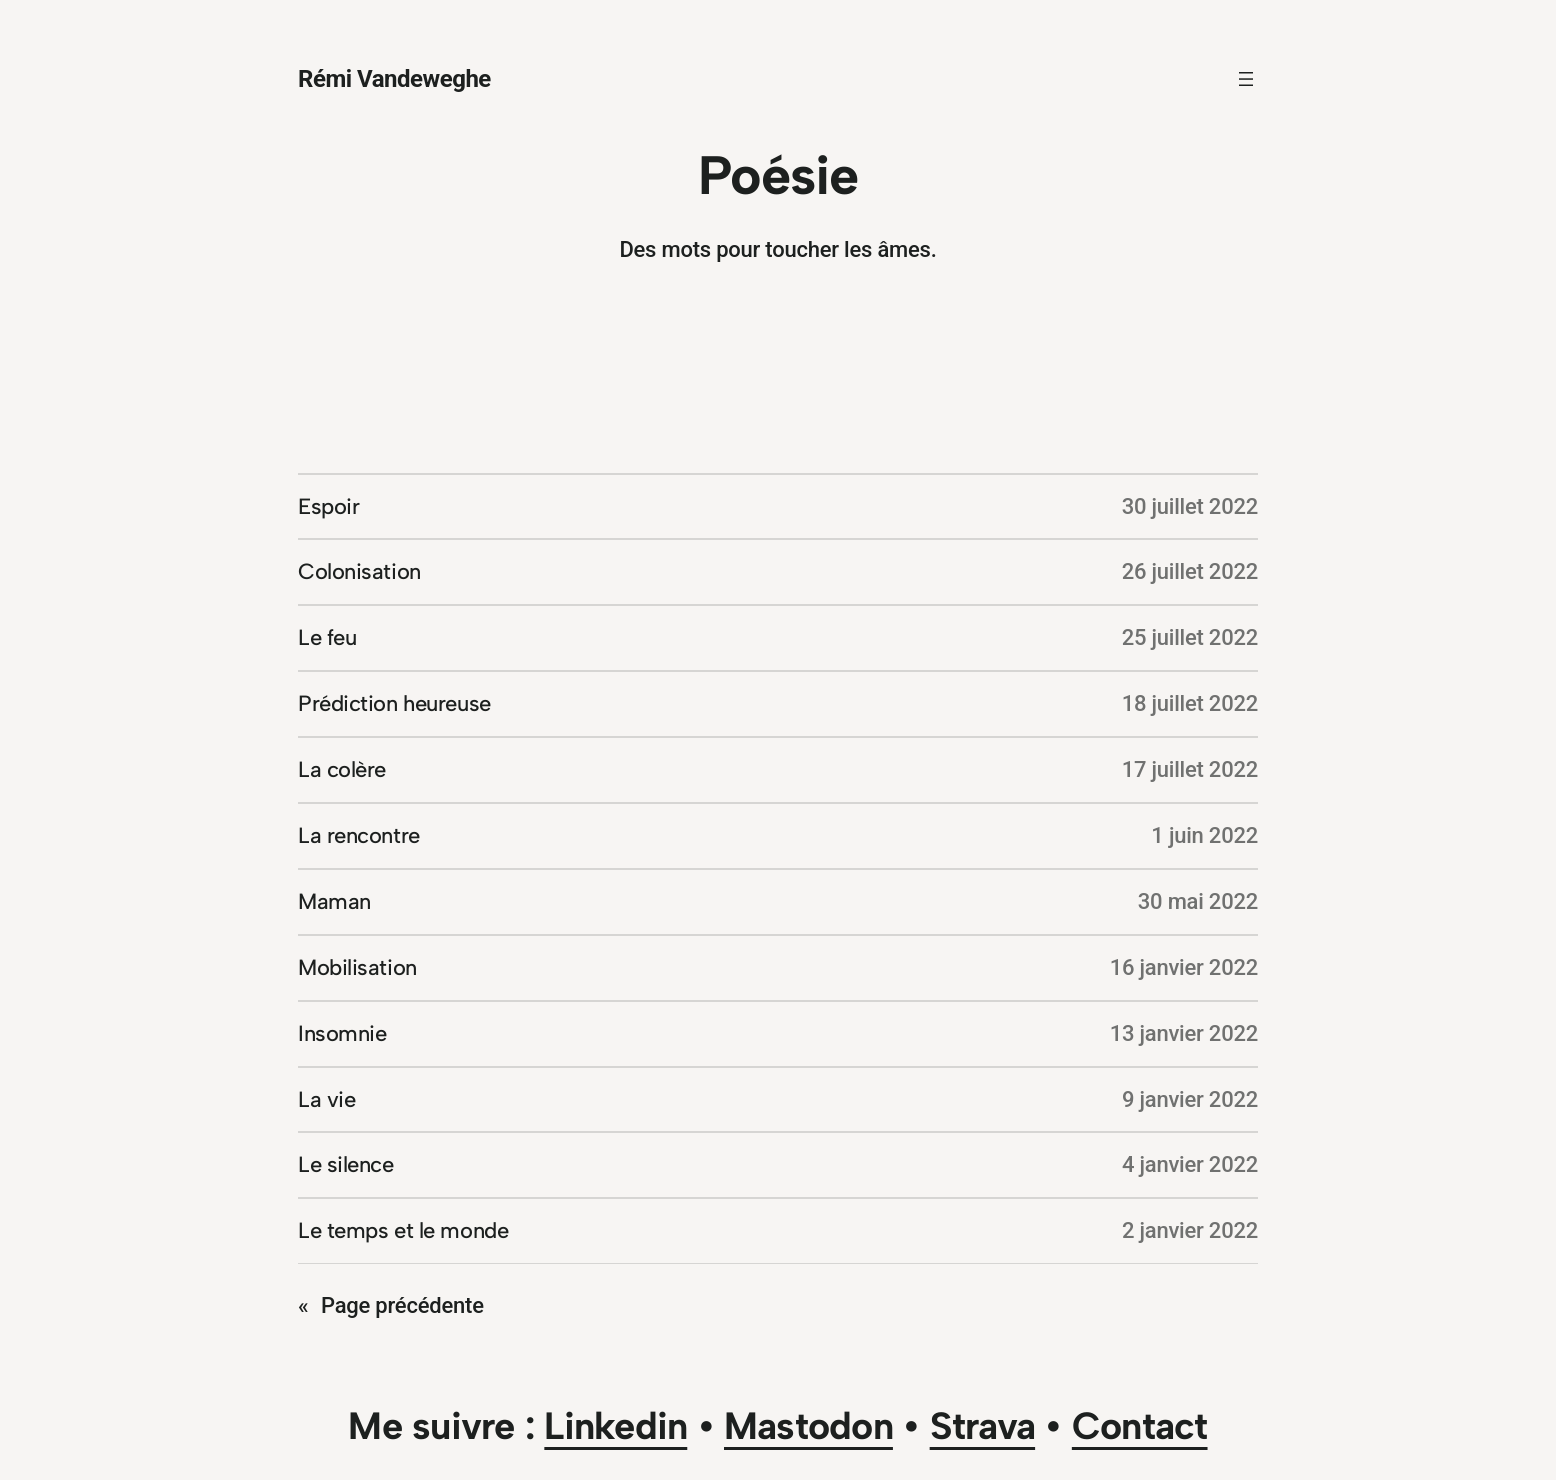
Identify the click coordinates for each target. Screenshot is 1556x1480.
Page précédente (391, 1306)
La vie (326, 1099)
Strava (982, 1426)
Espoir (328, 506)
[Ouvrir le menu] (1246, 79)
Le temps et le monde (403, 1230)
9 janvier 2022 (1190, 1099)
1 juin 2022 (1204, 835)
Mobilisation (357, 967)
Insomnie (342, 1033)
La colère (342, 769)
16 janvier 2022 (1184, 967)
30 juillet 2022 (1190, 506)
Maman (334, 901)
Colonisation (359, 571)
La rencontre (359, 835)
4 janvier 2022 (1190, 1164)
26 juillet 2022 (1190, 571)
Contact (1140, 1426)
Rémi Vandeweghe (394, 79)
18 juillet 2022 (1190, 703)
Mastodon (808, 1426)
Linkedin (615, 1426)
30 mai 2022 (1198, 901)
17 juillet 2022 (1190, 769)
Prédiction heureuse (394, 703)
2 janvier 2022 (1190, 1230)
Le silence (346, 1164)
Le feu (327, 637)
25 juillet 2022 (1190, 637)
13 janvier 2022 (1184, 1033)
